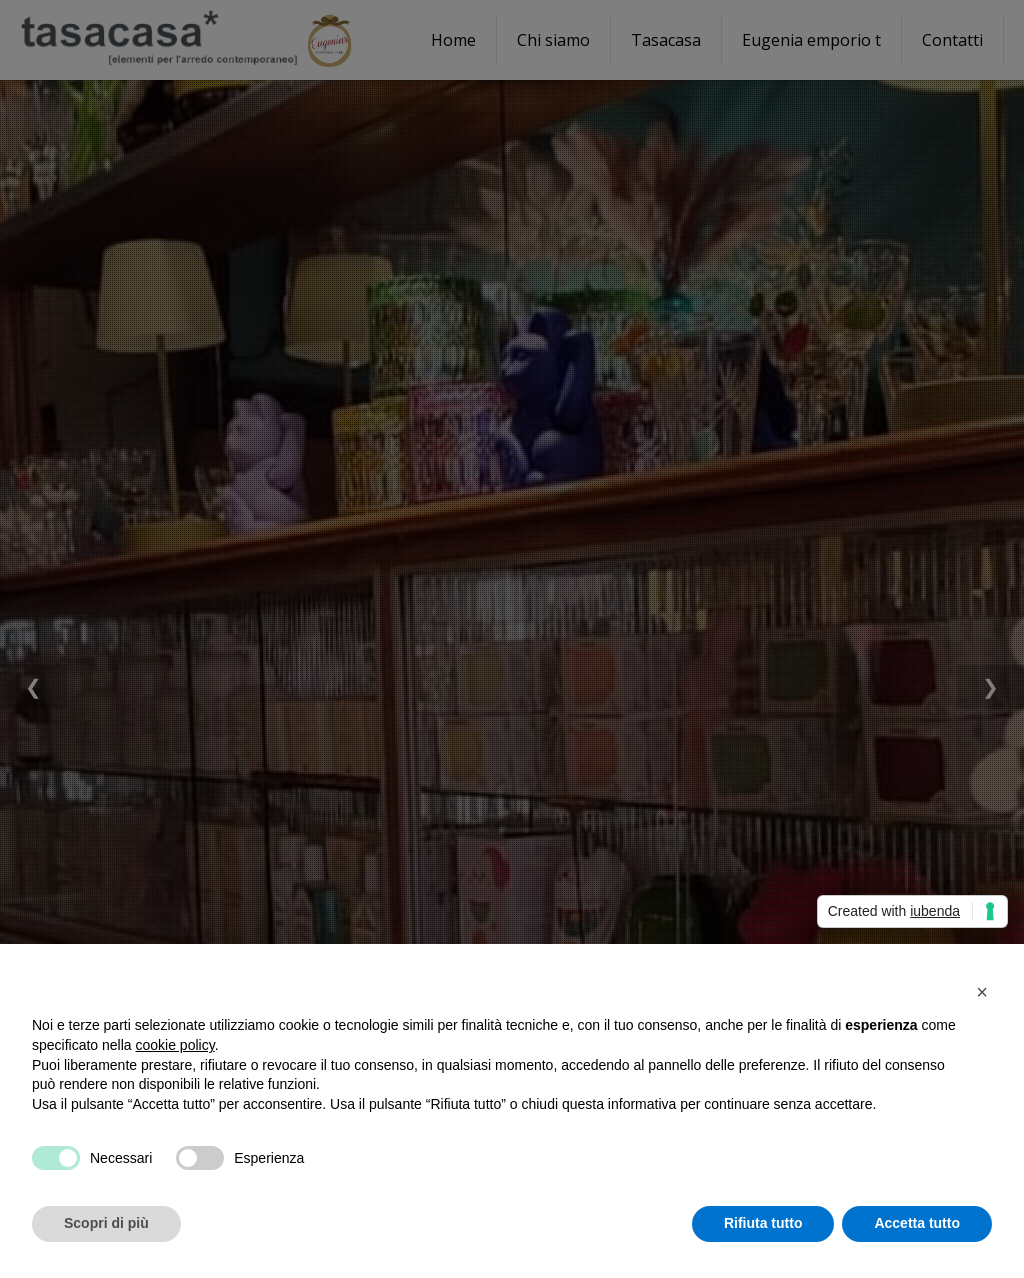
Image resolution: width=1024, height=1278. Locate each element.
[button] (982, 992)
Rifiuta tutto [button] (763, 1223)
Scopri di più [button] (106, 1223)
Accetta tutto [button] (917, 1223)
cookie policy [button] (175, 1045)
